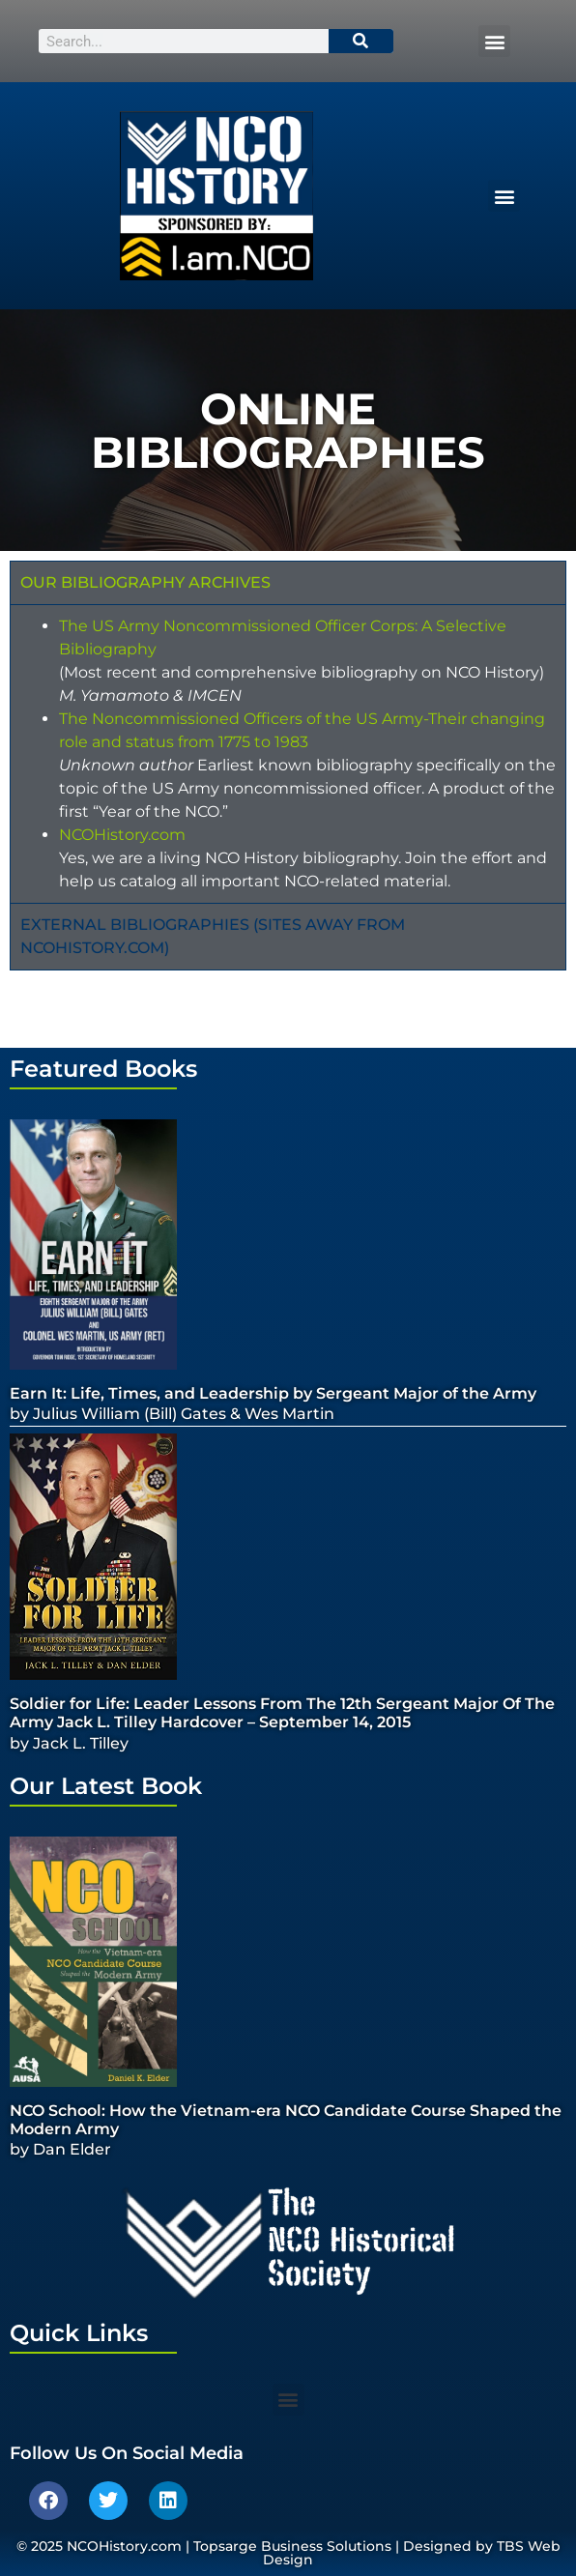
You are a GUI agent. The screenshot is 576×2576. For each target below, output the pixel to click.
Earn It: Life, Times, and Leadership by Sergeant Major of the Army (273, 1393)
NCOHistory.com (122, 834)
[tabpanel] (288, 753)
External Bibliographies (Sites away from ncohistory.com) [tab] (212, 936)
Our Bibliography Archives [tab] (145, 582)
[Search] (361, 41)
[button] (494, 41)
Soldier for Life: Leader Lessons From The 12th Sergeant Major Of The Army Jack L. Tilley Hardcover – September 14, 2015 (282, 1712)
